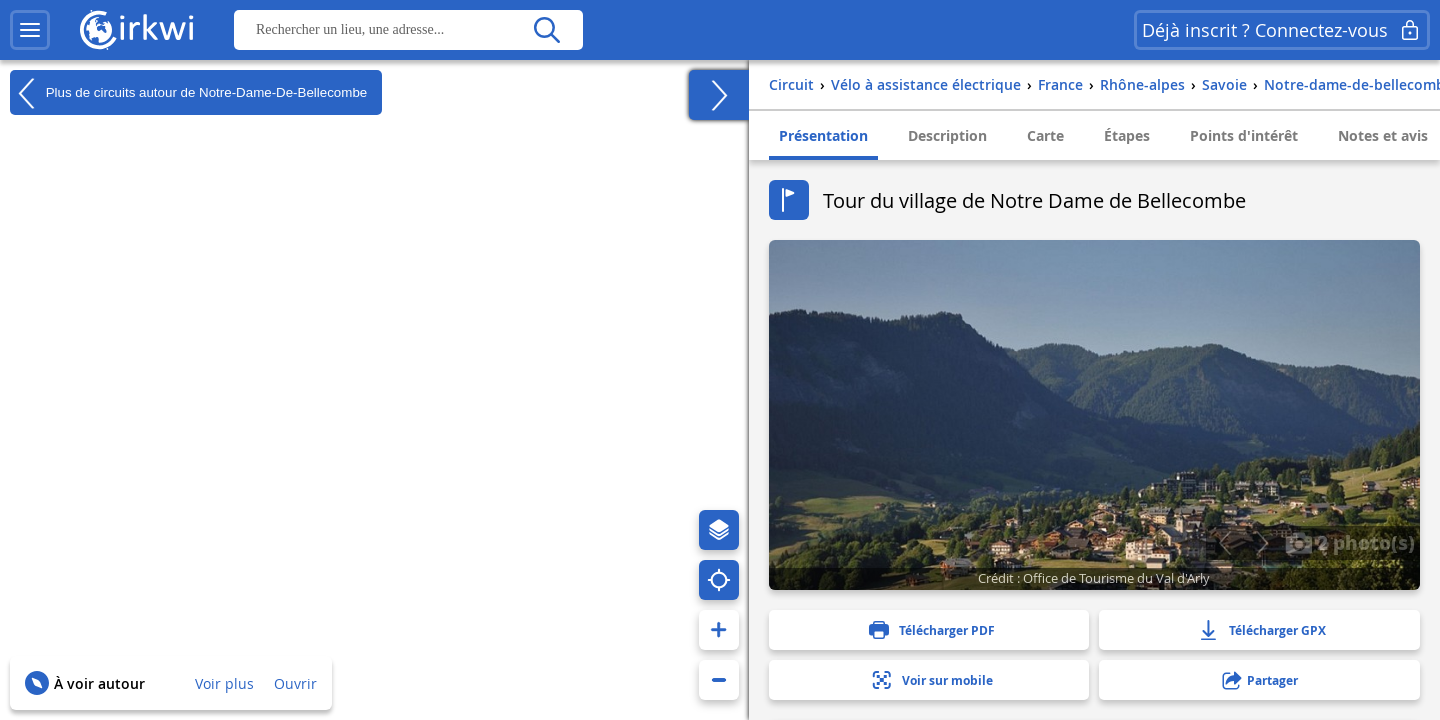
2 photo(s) (1350, 542)
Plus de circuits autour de (188, 93)
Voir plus (224, 683)
